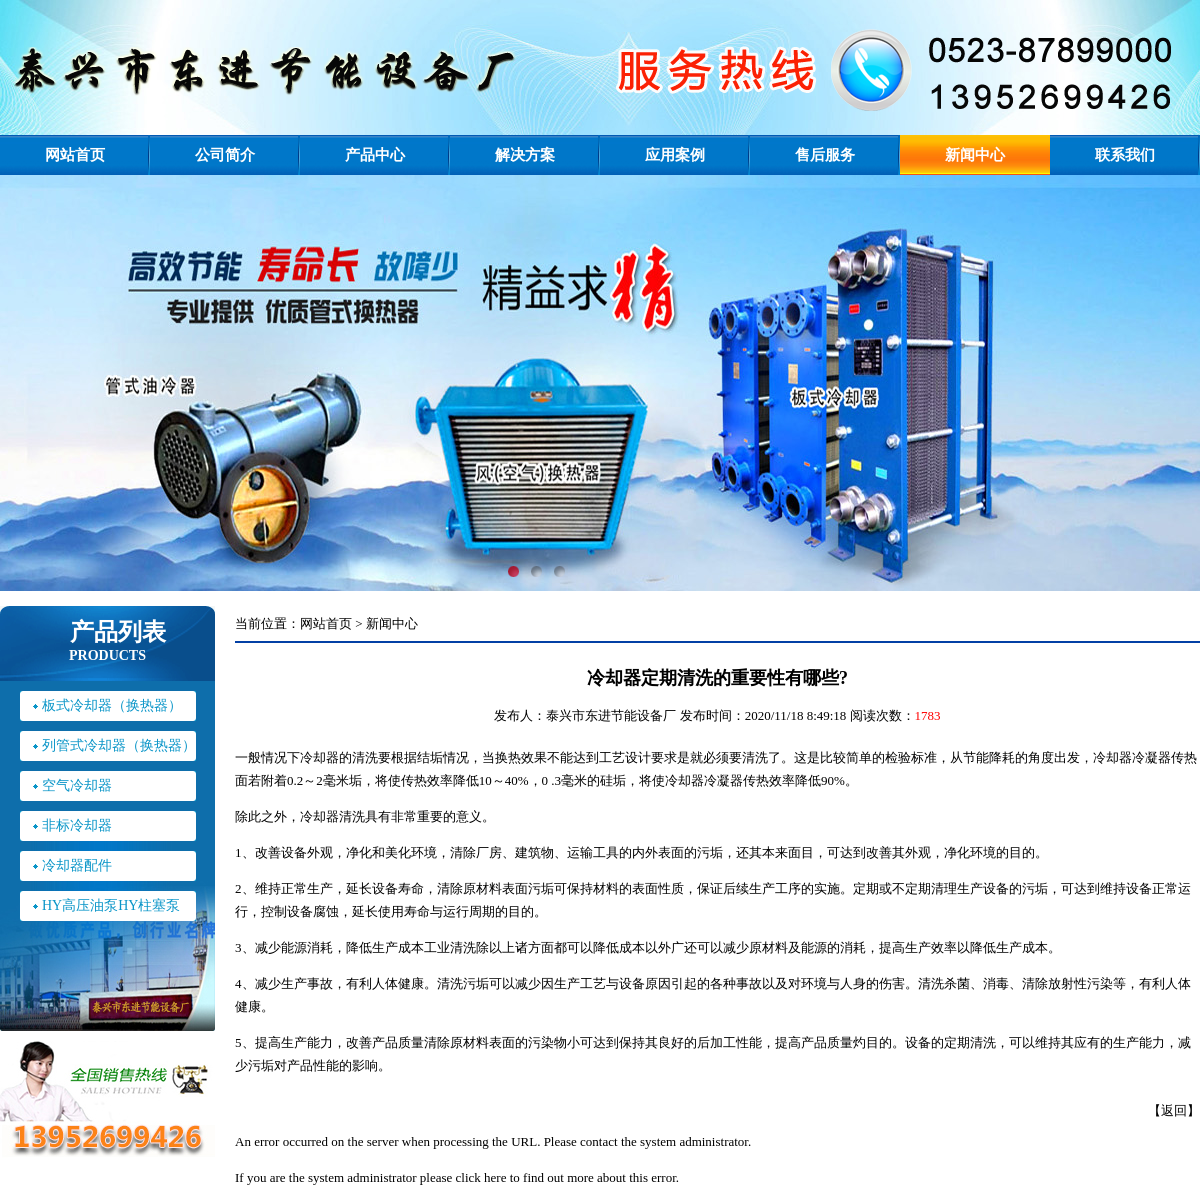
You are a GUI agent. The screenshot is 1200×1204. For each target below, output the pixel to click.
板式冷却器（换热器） (112, 705)
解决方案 (525, 155)
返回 (1174, 1110)
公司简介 (225, 155)
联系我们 (1125, 155)
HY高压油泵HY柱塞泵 (111, 905)
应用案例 (675, 155)
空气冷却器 (77, 785)
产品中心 (375, 155)
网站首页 (75, 155)
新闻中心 (975, 155)
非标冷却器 (77, 825)
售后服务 (825, 155)
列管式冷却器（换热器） (119, 745)
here (495, 1177)
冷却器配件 (77, 865)
